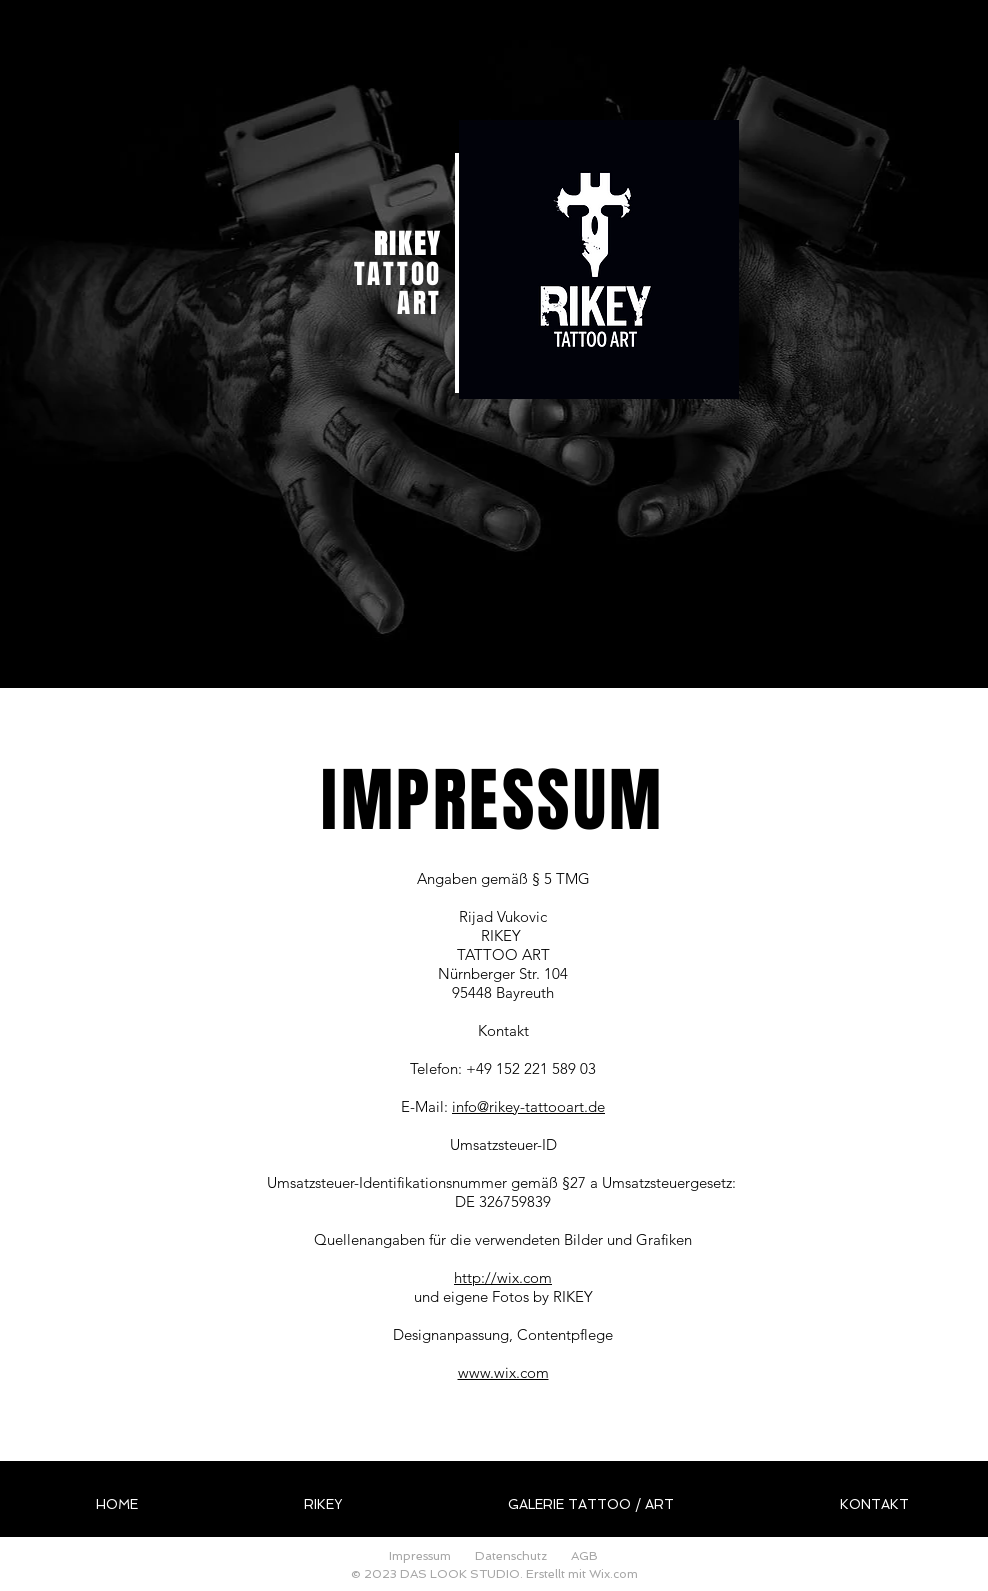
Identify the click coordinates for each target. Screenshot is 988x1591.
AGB (584, 1556)
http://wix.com (503, 1277)
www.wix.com (503, 1372)
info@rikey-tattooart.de (528, 1106)
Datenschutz (511, 1556)
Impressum (420, 1556)
